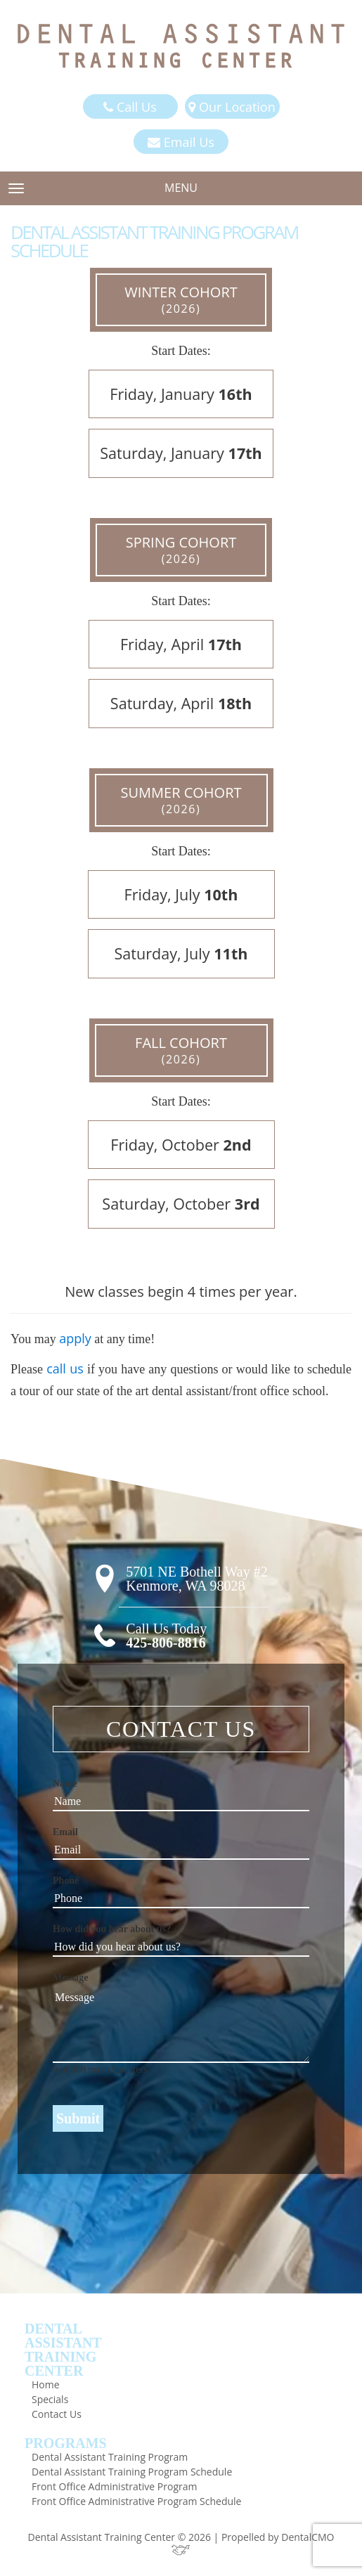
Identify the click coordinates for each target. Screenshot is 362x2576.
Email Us (181, 142)
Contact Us (57, 2414)
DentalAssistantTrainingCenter (63, 2350)
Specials (50, 2399)
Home (46, 2384)
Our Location (231, 107)
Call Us (129, 107)
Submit (78, 2118)
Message (71, 1977)
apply (75, 1338)
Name (65, 1783)
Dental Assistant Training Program (110, 2457)
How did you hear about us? (112, 1929)
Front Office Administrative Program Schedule (136, 2501)
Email (65, 1832)
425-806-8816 (165, 1643)
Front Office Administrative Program (114, 2486)
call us (65, 1368)
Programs (66, 2443)
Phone (66, 1880)
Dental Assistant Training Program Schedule (132, 2471)
